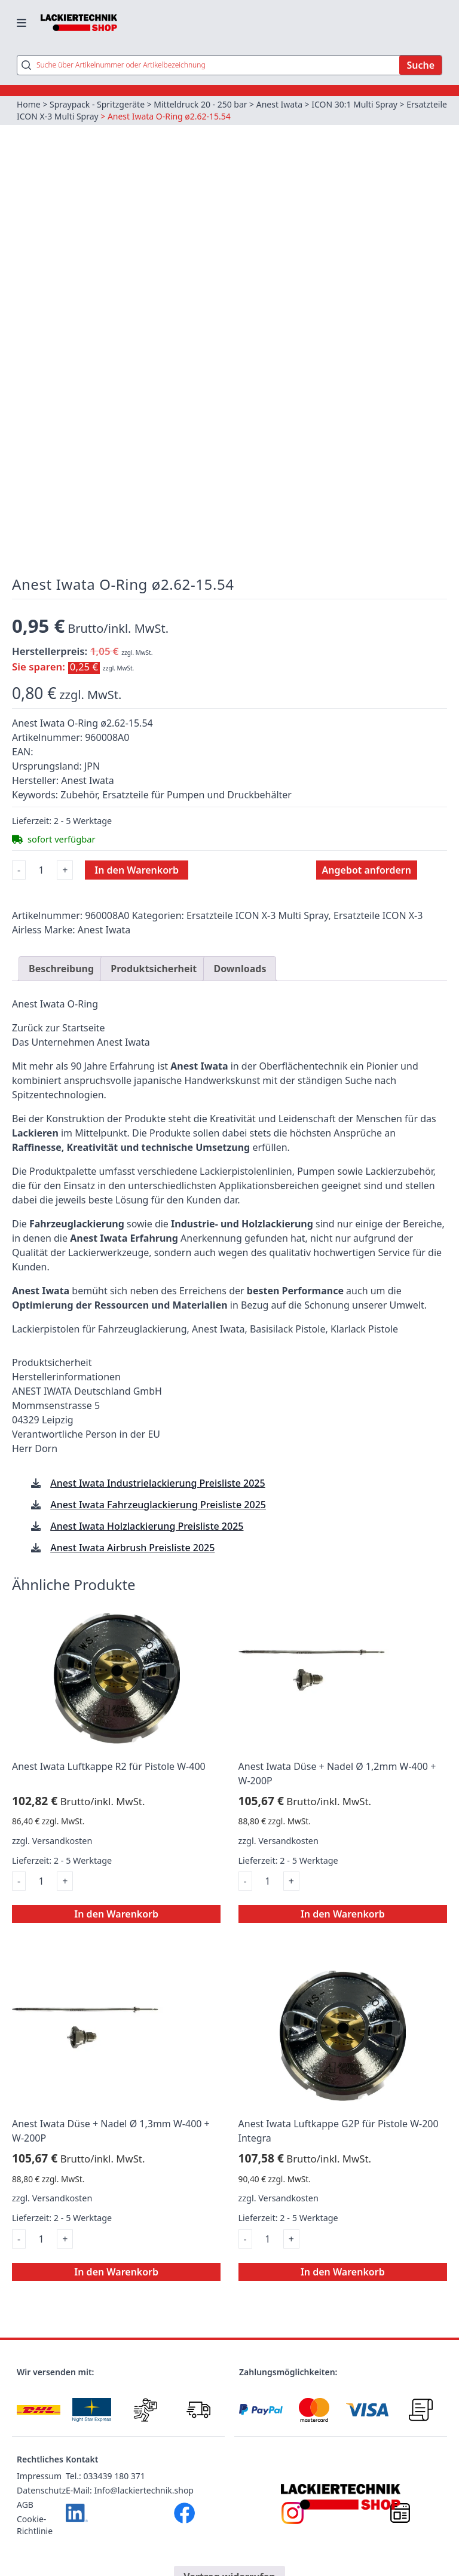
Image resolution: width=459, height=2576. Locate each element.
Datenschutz (41, 2491)
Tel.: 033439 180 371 (105, 2476)
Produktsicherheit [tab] (154, 968)
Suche (420, 65)
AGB (25, 2505)
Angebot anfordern (366, 870)
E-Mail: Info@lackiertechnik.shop (130, 2491)
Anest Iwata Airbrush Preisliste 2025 (132, 1547)
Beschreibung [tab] (61, 968)
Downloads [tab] (239, 968)
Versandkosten (62, 1840)
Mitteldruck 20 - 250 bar (201, 104)
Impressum (39, 2476)
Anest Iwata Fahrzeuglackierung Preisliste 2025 (158, 1504)
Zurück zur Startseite (58, 1027)
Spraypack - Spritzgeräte (97, 104)
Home (29, 104)
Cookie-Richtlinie (35, 2525)
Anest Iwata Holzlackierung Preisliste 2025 (146, 1526)
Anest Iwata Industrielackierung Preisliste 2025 (157, 1483)
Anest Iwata (280, 104)
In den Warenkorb (136, 870)
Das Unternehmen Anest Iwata (81, 1042)
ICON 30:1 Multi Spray (355, 104)
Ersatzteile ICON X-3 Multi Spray (79, 116)
